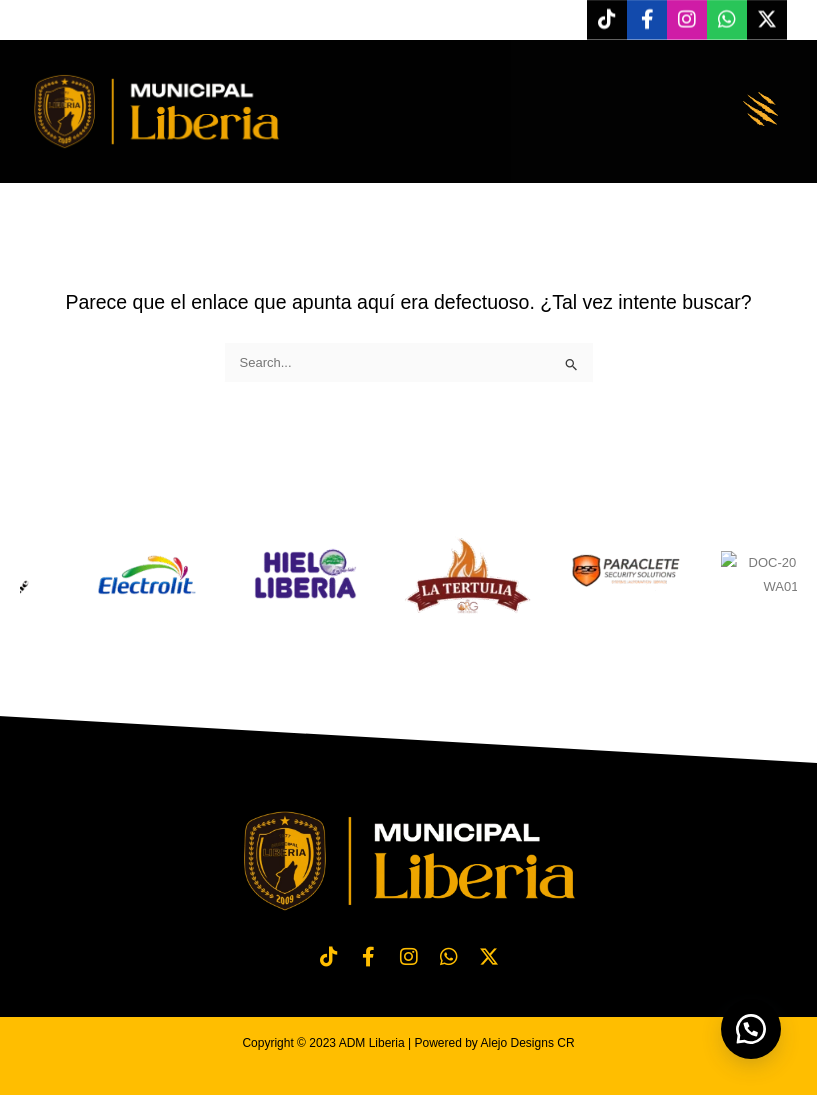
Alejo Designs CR (528, 1043)
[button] (760, 111)
